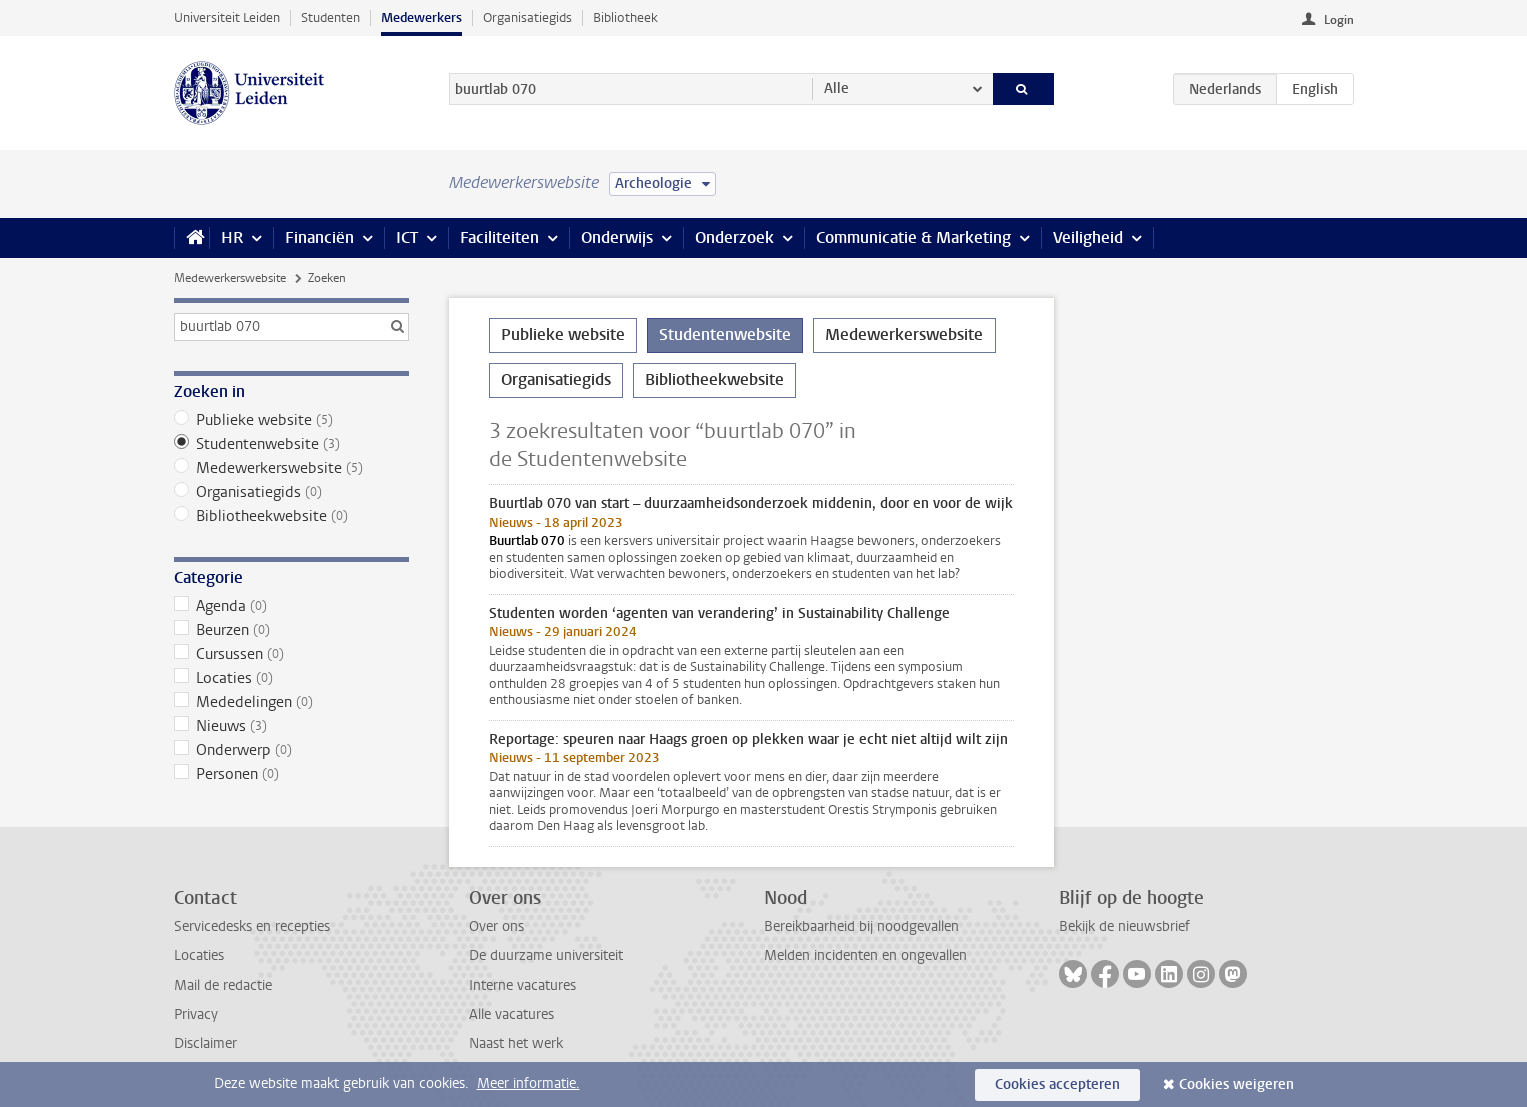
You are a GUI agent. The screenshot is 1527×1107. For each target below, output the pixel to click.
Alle (836, 88)
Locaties (291, 678)
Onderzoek (734, 237)
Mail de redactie (223, 985)
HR (232, 237)
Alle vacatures (511, 1014)
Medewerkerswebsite (230, 278)
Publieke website (291, 420)
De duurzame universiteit (546, 955)
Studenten (330, 17)
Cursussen (291, 654)
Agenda (291, 606)
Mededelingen (291, 702)
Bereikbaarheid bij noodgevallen (861, 926)
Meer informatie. (528, 1083)
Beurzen (291, 630)
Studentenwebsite (291, 444)
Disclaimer (205, 1043)
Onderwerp (291, 750)
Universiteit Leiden (227, 17)
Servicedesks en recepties (252, 926)
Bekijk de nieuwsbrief (1124, 926)
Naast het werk (516, 1043)
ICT (407, 237)
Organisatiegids (527, 17)
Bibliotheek (625, 17)
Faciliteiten (499, 237)
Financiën (319, 237)
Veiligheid (1088, 237)
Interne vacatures (522, 985)
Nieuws (291, 726)
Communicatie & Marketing (913, 237)
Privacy (196, 1014)
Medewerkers (421, 17)
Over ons (496, 926)
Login (1339, 20)
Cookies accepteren (1057, 1084)
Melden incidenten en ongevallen (865, 955)
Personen (291, 774)
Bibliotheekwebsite (291, 516)
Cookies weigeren (1236, 1084)
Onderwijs (617, 237)
